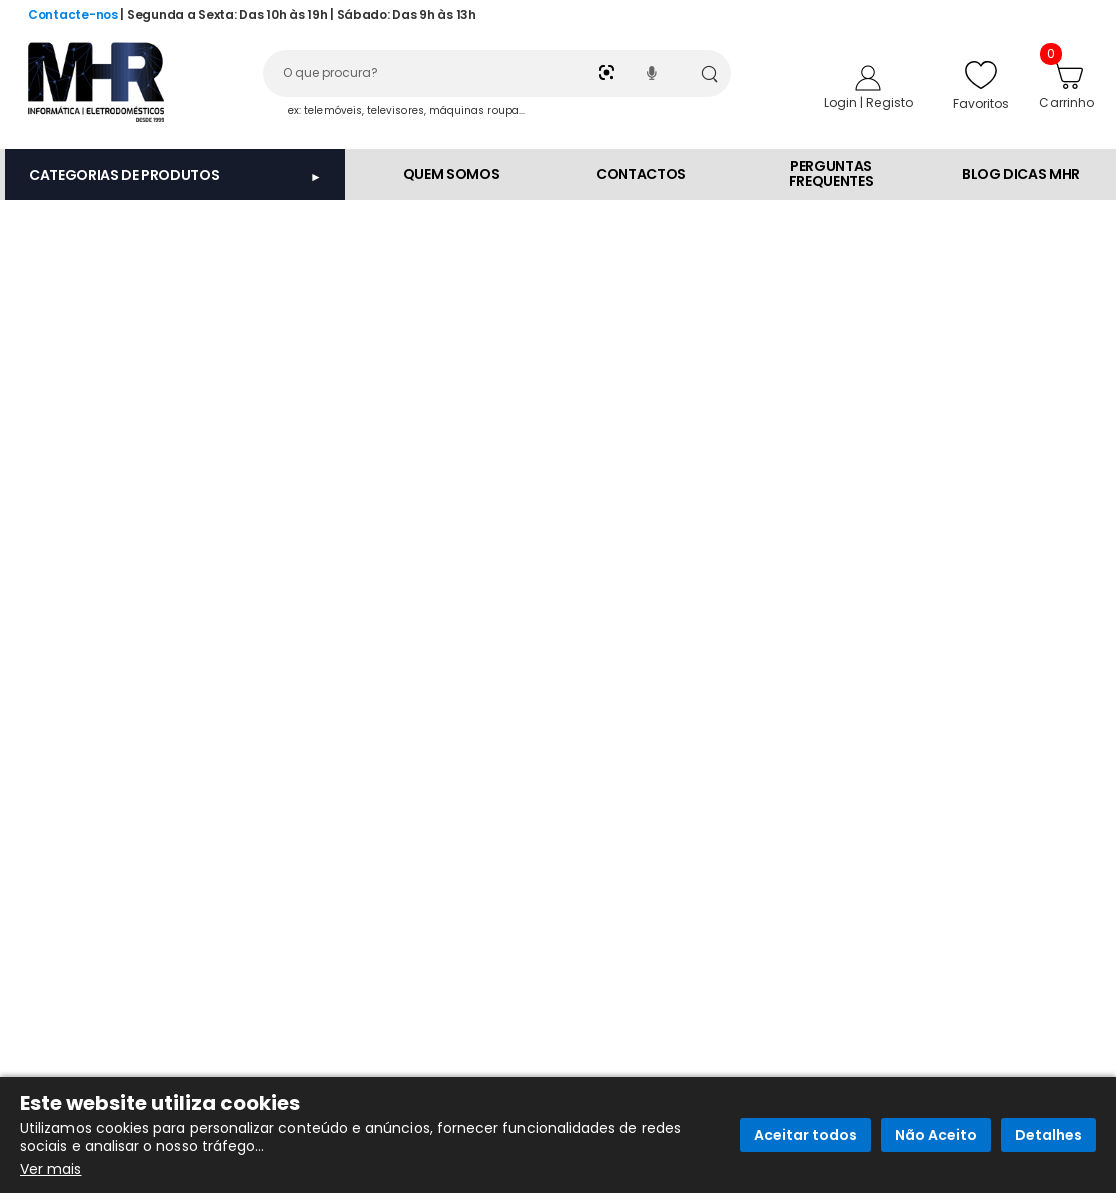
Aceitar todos (805, 1135)
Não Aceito (936, 1135)
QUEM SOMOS (451, 174)
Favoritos (981, 84)
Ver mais (51, 1169)
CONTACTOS (641, 174)
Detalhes (1048, 1135)
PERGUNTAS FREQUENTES (831, 173)
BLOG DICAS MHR (1021, 174)
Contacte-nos (73, 14)
